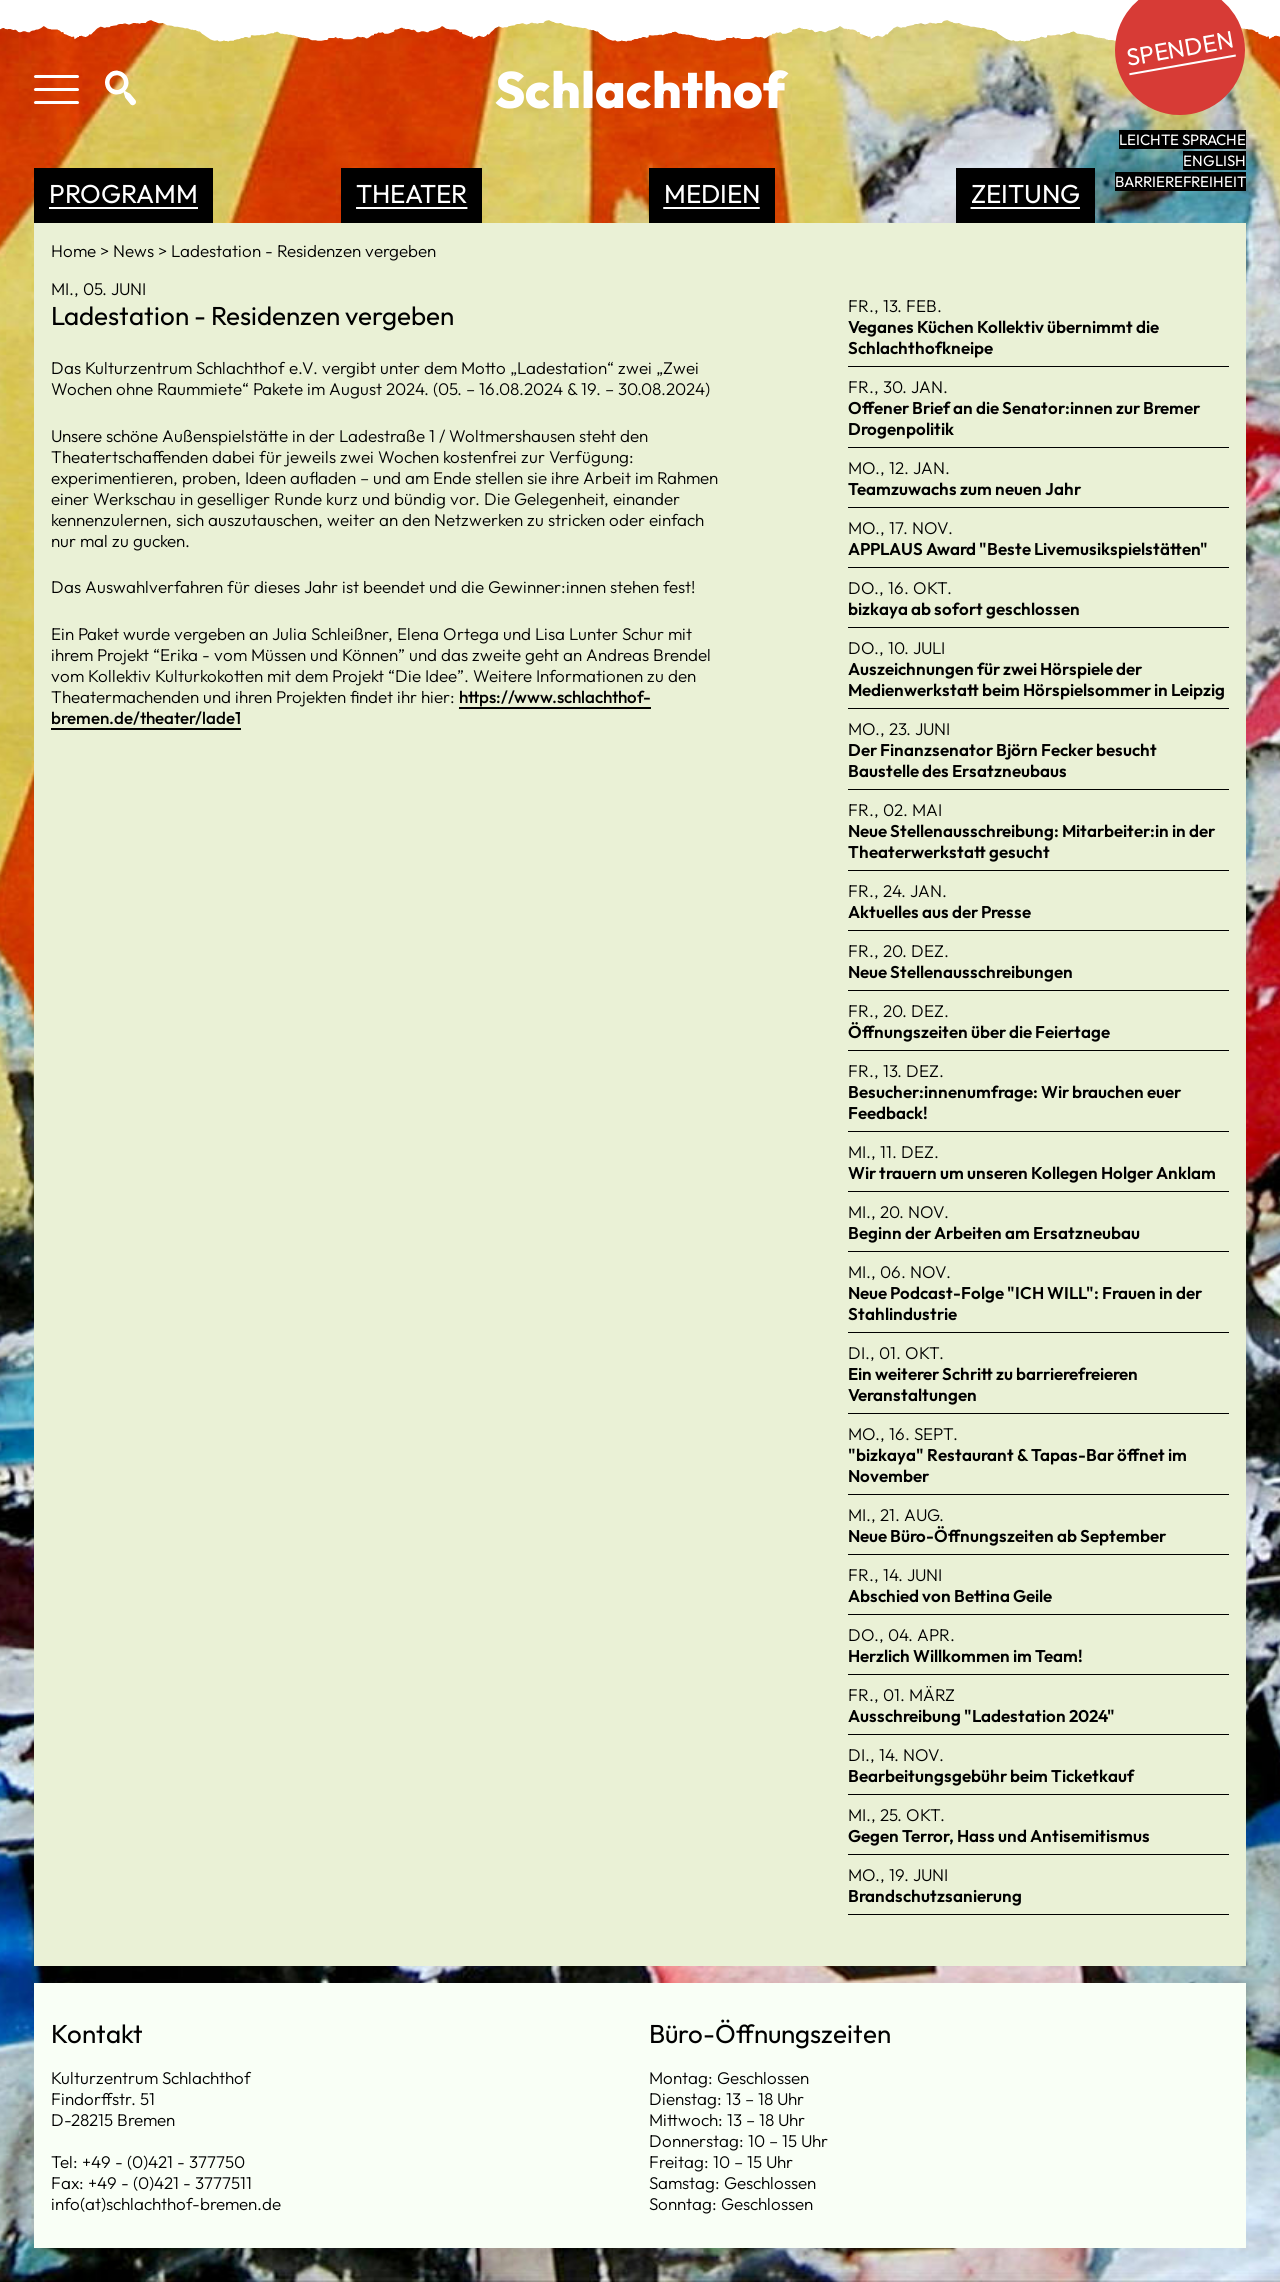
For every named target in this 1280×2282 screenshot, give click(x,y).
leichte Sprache (1182, 139)
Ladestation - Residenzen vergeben (303, 250)
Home (75, 250)
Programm (123, 193)
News (135, 250)
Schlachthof (640, 89)
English (1214, 160)
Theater (411, 193)
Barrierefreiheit (1180, 181)
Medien (712, 193)
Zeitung (1025, 193)
